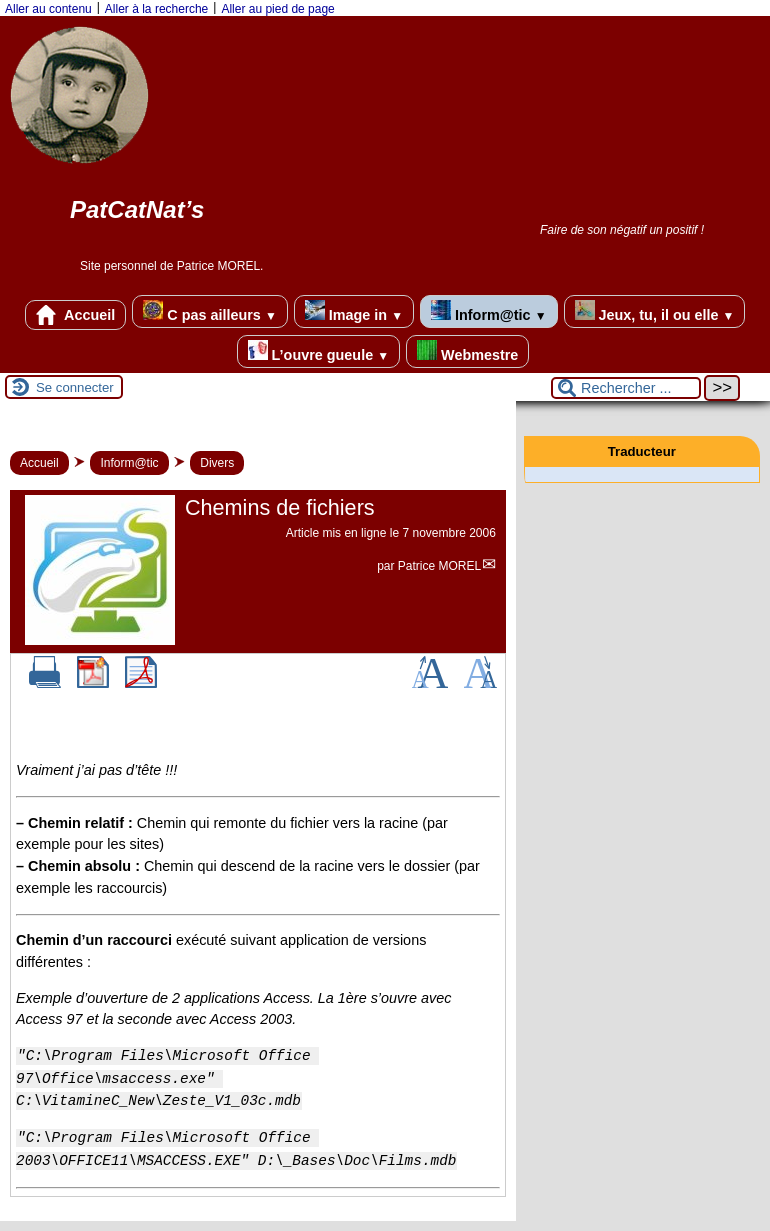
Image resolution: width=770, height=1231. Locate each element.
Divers (217, 463)
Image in (354, 311)
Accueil (76, 315)
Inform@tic (488, 311)
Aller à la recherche (156, 9)
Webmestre (467, 351)
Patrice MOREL (439, 566)
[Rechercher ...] (626, 388)
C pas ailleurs (209, 311)
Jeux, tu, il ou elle (655, 311)
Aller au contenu (48, 9)
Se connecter (75, 387)
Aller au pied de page (277, 9)
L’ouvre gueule (318, 351)
